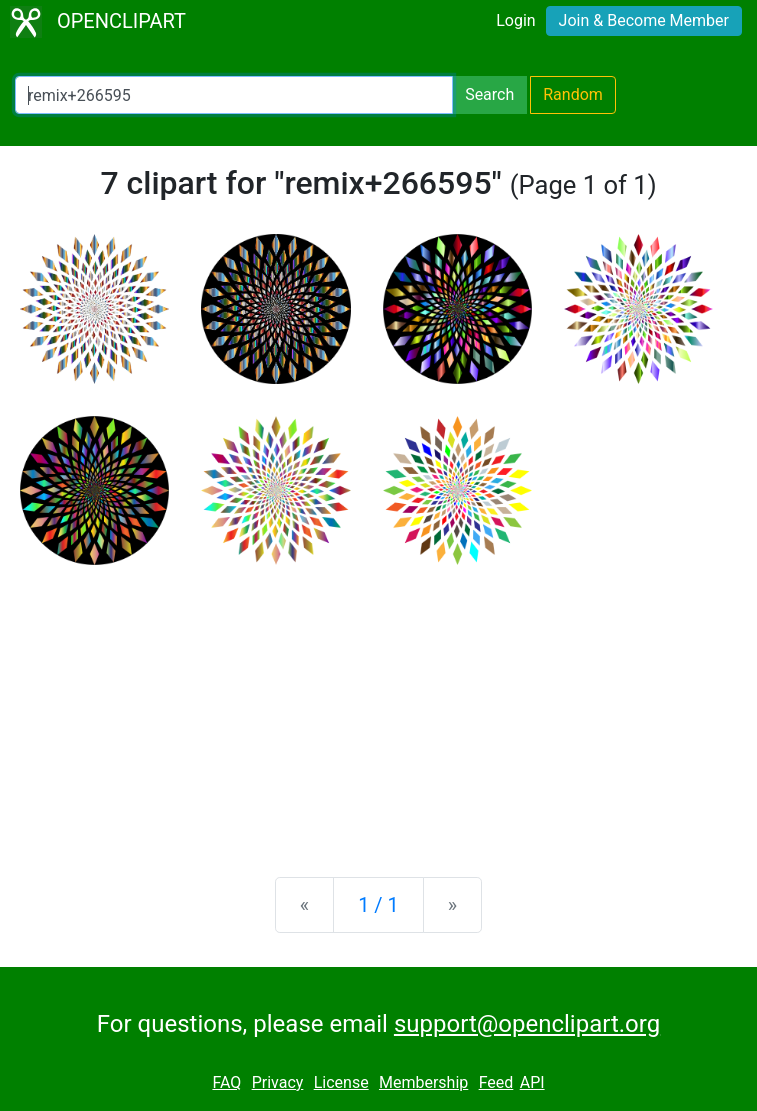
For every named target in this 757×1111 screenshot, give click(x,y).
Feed (496, 1082)
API (532, 1082)
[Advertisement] (378, 705)
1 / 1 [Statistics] (378, 905)
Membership (423, 1082)
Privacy (278, 1082)
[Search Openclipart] (234, 95)
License (341, 1082)
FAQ (226, 1082)
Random (573, 94)
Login (515, 20)
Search (489, 94)
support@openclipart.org (527, 1024)
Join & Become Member (644, 20)
